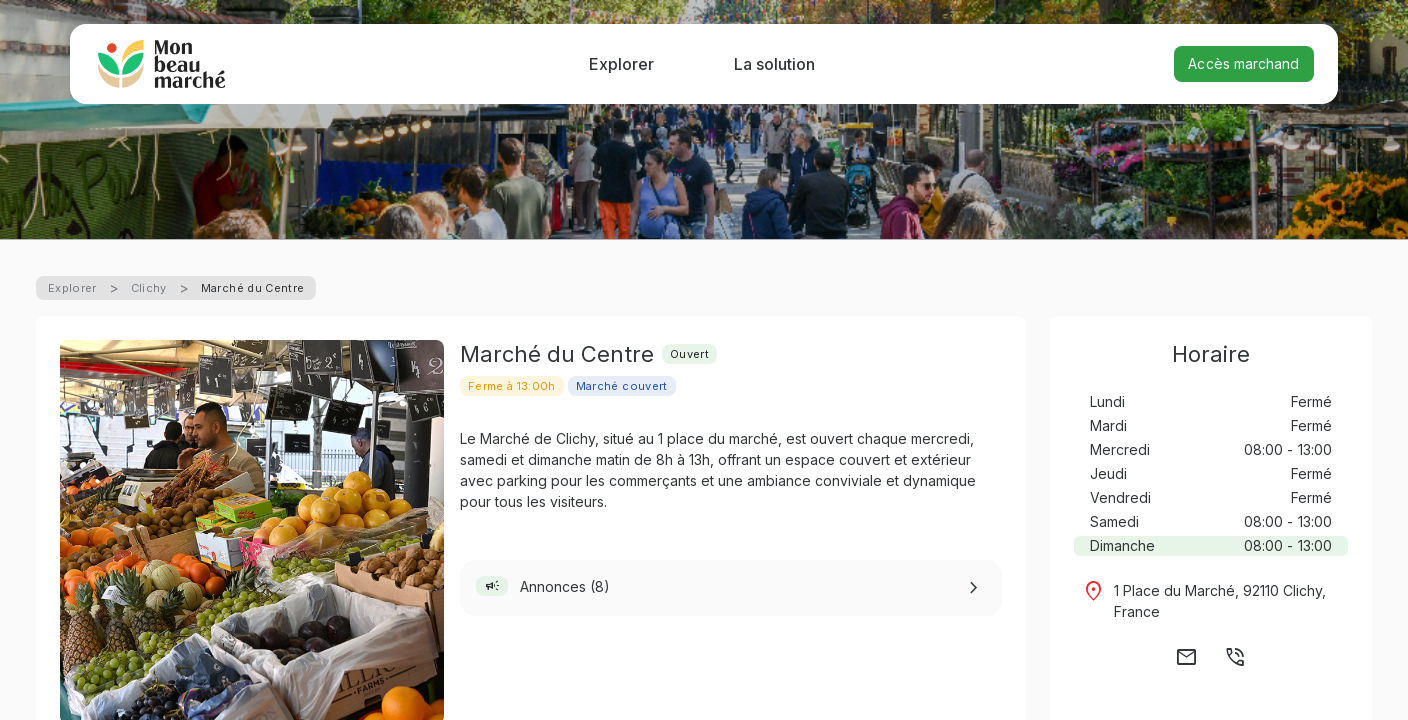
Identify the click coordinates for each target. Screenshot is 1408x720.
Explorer (621, 64)
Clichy (149, 288)
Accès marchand (1243, 63)
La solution (774, 64)
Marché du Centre (252, 288)
